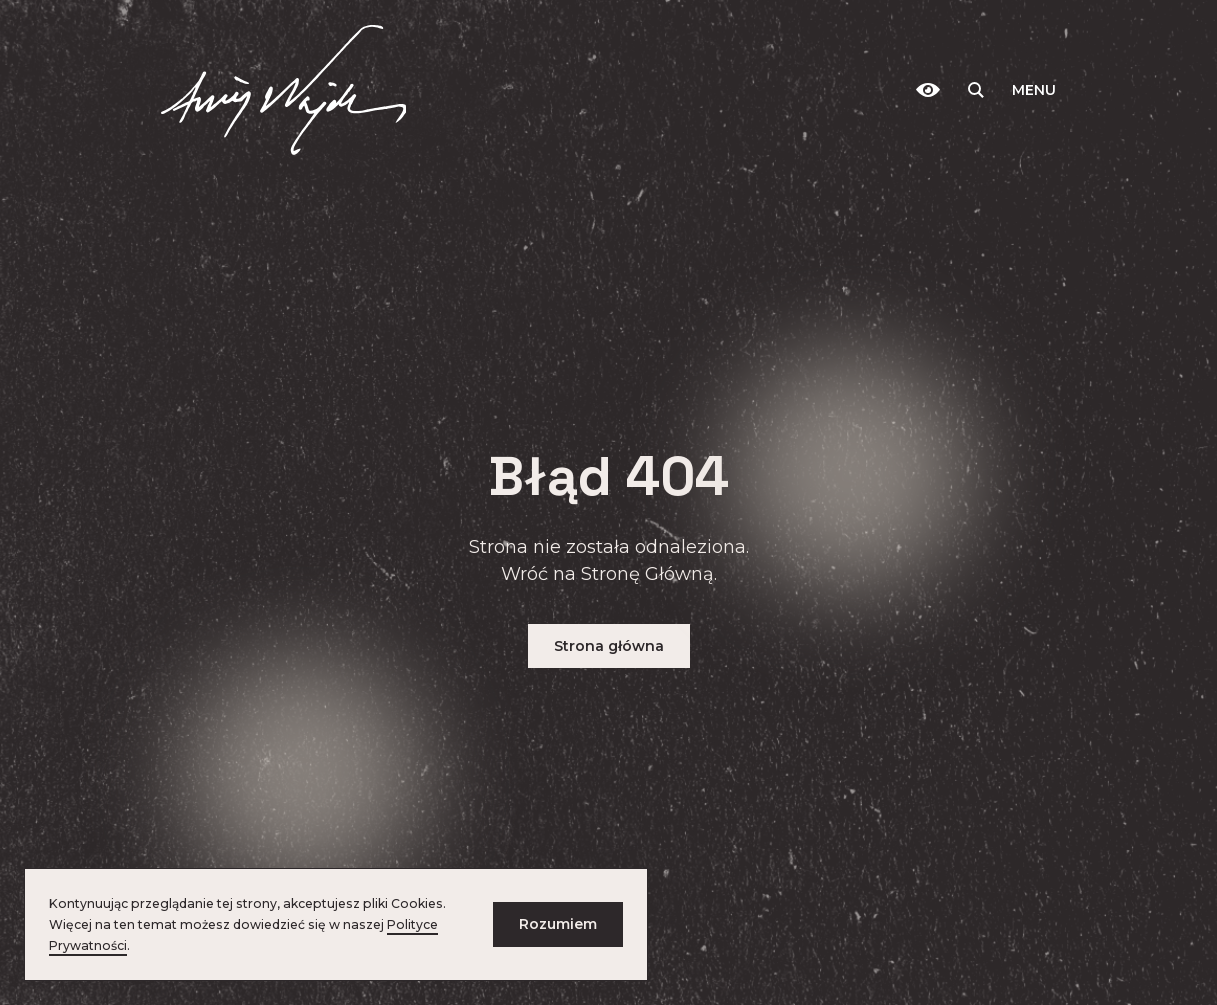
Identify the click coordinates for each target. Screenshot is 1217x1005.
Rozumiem (558, 924)
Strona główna (609, 646)
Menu (1034, 90)
